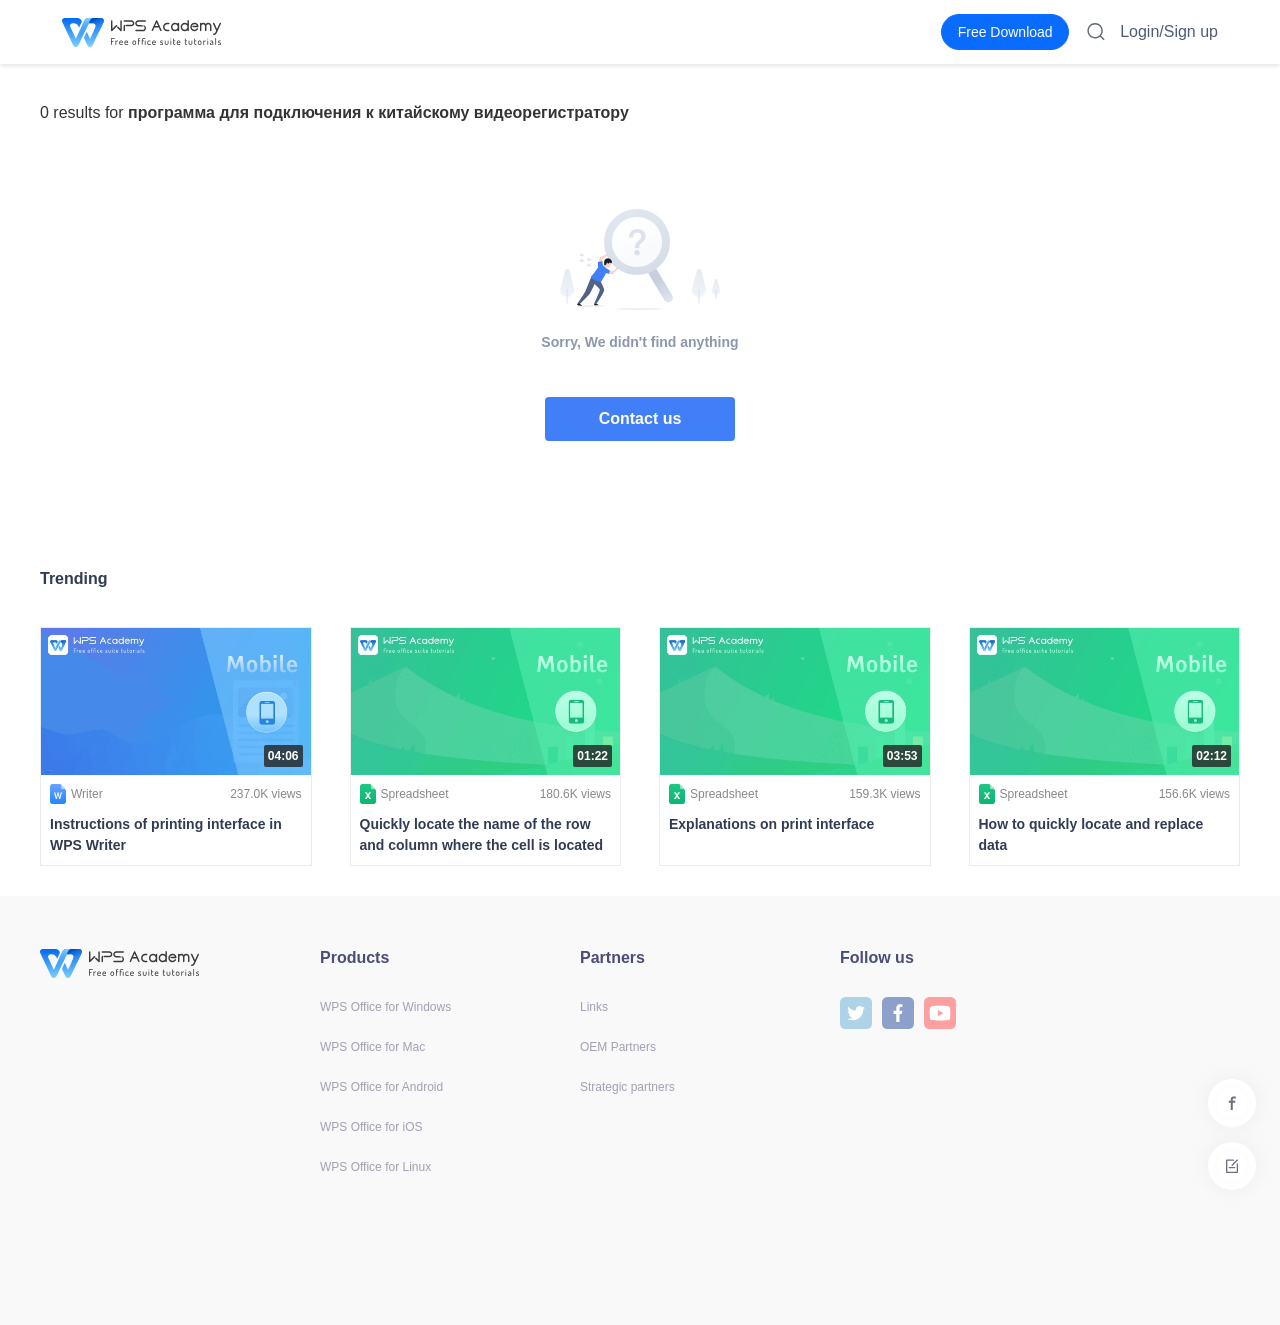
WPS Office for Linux (375, 1167)
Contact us (640, 418)
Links (594, 1007)
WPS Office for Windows (385, 1007)
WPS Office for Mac (372, 1047)
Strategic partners (627, 1087)
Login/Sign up (1169, 31)
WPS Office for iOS (371, 1127)
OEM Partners (618, 1047)
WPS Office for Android (381, 1087)
